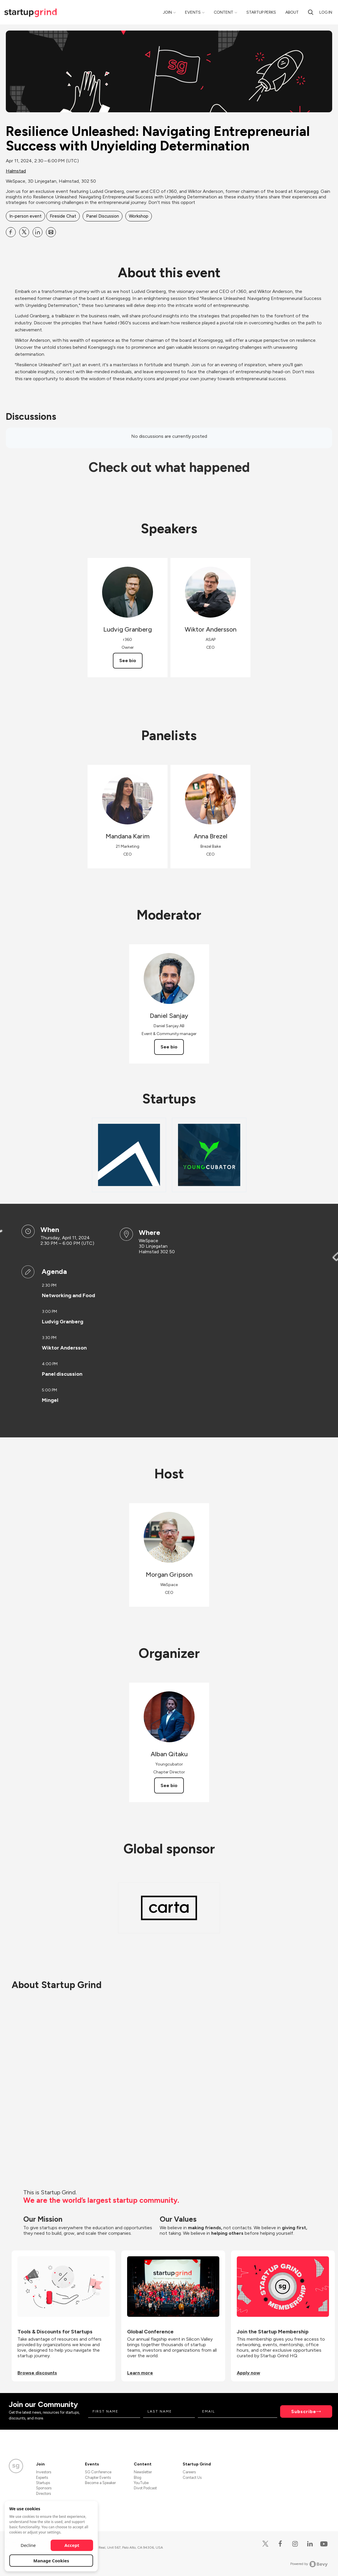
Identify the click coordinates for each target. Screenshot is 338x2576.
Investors (43, 2472)
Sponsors (43, 2488)
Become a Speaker (100, 2483)
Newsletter (143, 2472)
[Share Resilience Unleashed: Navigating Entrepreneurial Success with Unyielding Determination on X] (24, 232)
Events (193, 12)
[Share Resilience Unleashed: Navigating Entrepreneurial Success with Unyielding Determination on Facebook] (10, 232)
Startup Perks (261, 12)
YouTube (141, 2483)
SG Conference (98, 2472)
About (292, 12)
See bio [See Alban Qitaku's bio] (169, 1785)
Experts (42, 2477)
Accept (72, 2545)
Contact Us (192, 2477)
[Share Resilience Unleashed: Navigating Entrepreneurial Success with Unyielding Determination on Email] (51, 232)
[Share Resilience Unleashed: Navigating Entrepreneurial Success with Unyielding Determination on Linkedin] (37, 232)
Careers (189, 2472)
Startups (43, 2483)
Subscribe (303, 2411)
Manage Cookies (51, 2560)
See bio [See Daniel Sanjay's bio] (169, 1047)
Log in (325, 12)
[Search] (311, 12)
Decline (28, 2545)
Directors (43, 2493)
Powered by (309, 2564)
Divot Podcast (145, 2488)
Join (167, 12)
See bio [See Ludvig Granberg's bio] (127, 660)
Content (223, 12)
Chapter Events (98, 2477)
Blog (137, 2477)
